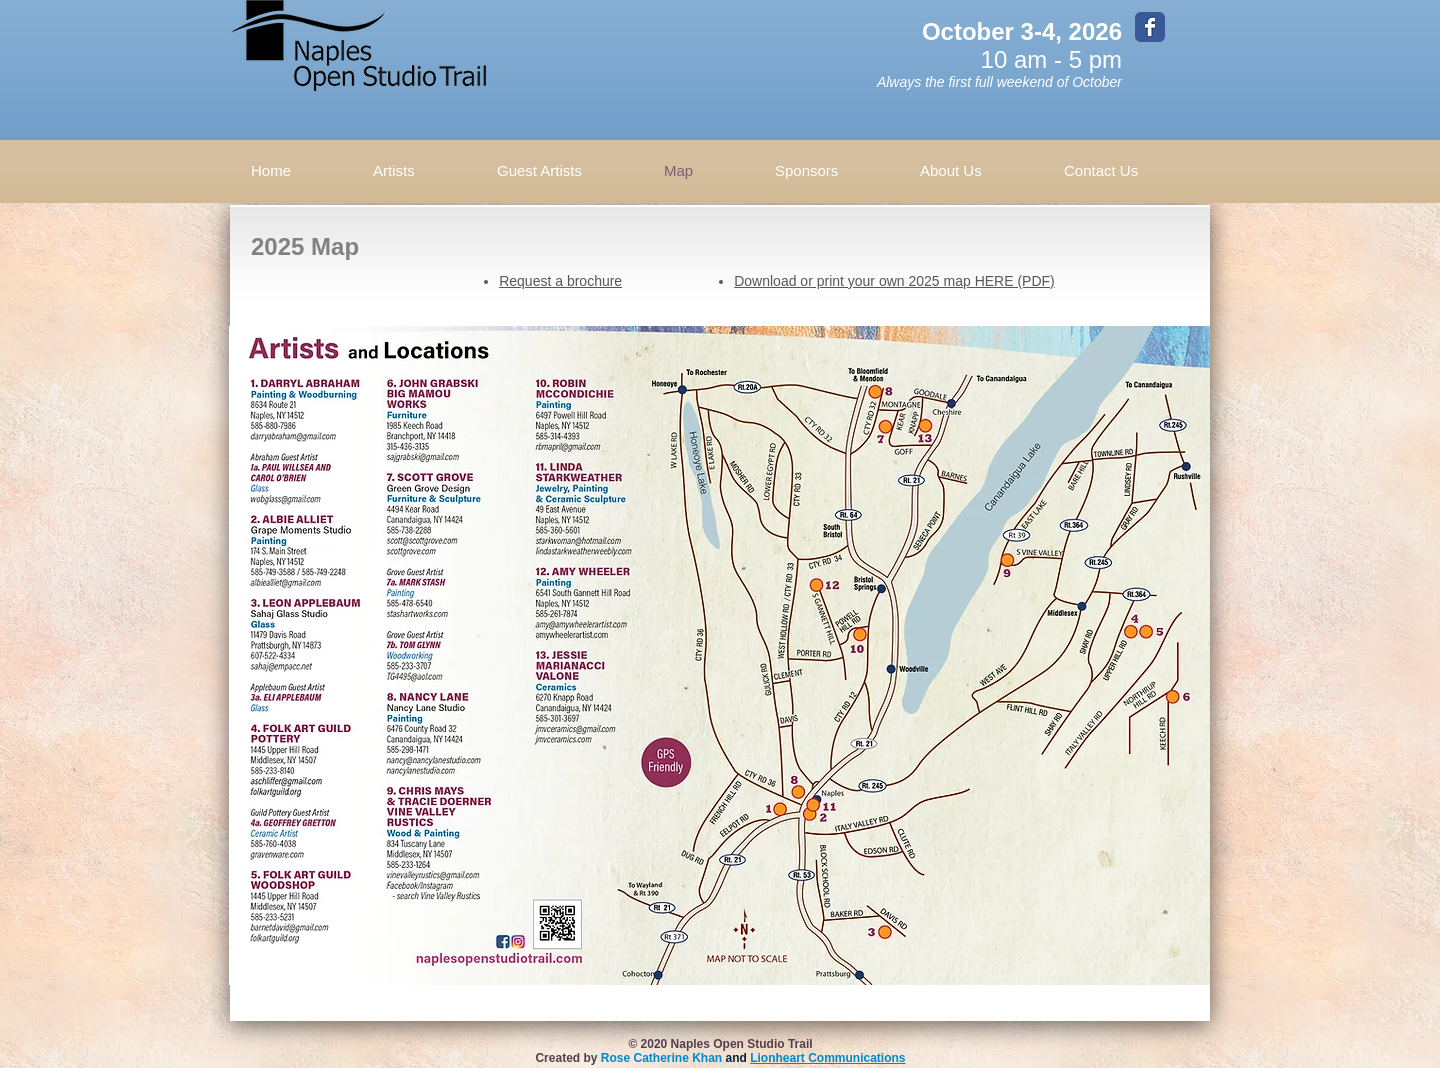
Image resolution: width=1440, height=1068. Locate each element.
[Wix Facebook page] (1150, 27)
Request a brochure (560, 281)
